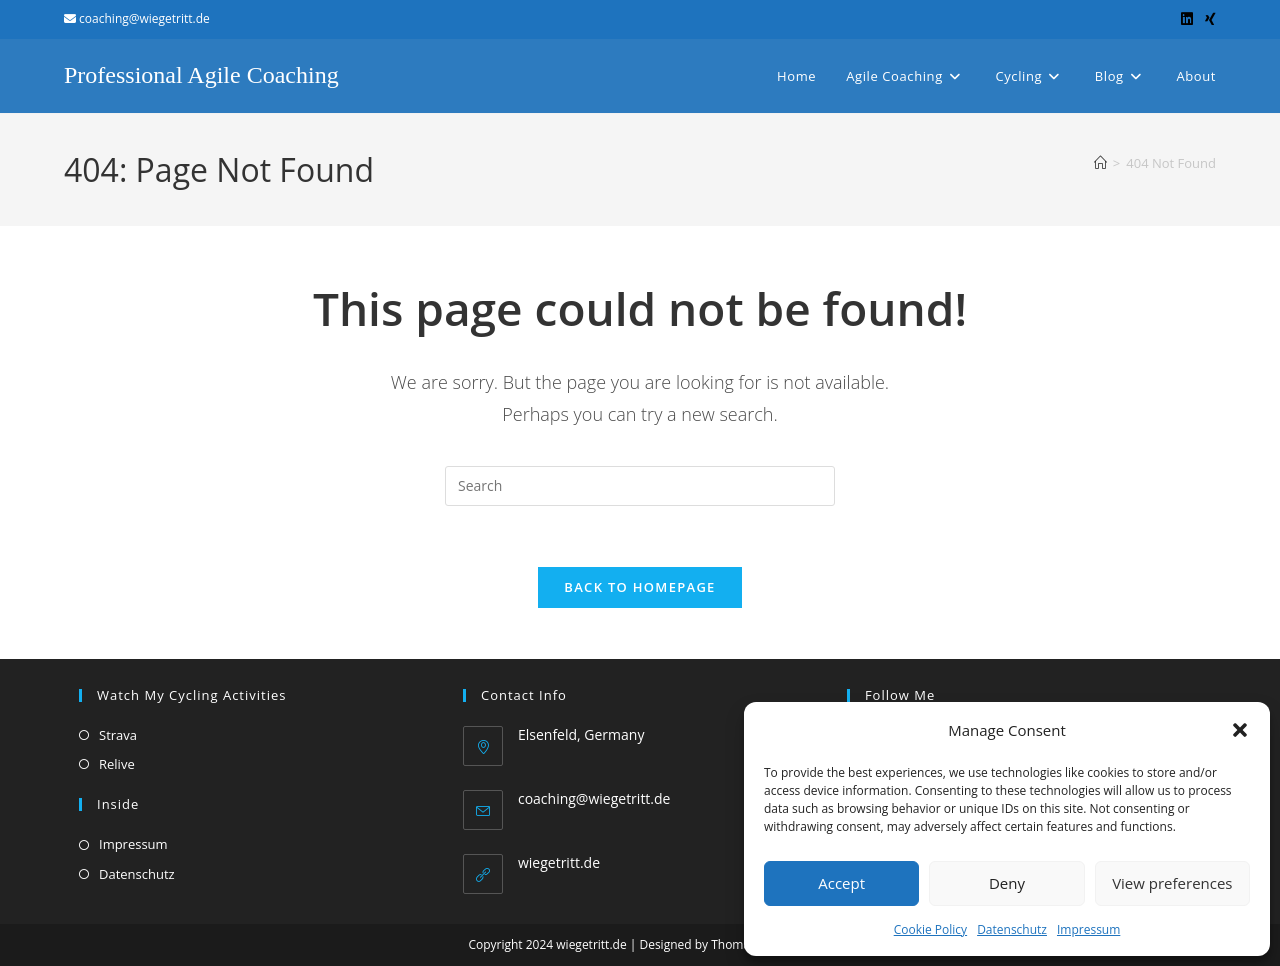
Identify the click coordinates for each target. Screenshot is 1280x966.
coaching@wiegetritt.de (594, 798)
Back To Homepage (639, 587)
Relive (117, 764)
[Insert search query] (640, 486)
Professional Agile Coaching (201, 75)
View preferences (1172, 883)
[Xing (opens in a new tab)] (1207, 19)
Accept (841, 883)
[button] (1240, 730)
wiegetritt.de (559, 862)
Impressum (1088, 929)
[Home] (1100, 163)
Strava (118, 735)
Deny (1007, 883)
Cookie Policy (930, 929)
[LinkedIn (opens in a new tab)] (1187, 19)
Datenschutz (1012, 929)
